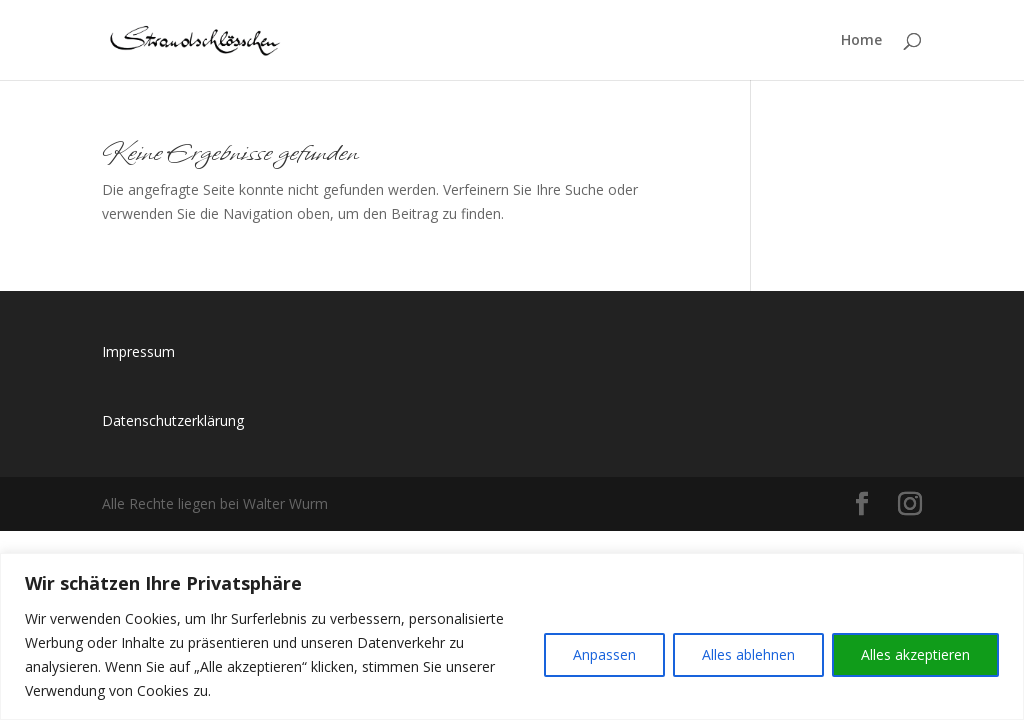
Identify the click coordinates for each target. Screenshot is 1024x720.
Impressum (138, 351)
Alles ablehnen (748, 654)
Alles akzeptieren (915, 654)
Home (861, 41)
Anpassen (604, 654)
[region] (512, 636)
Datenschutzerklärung (173, 420)
